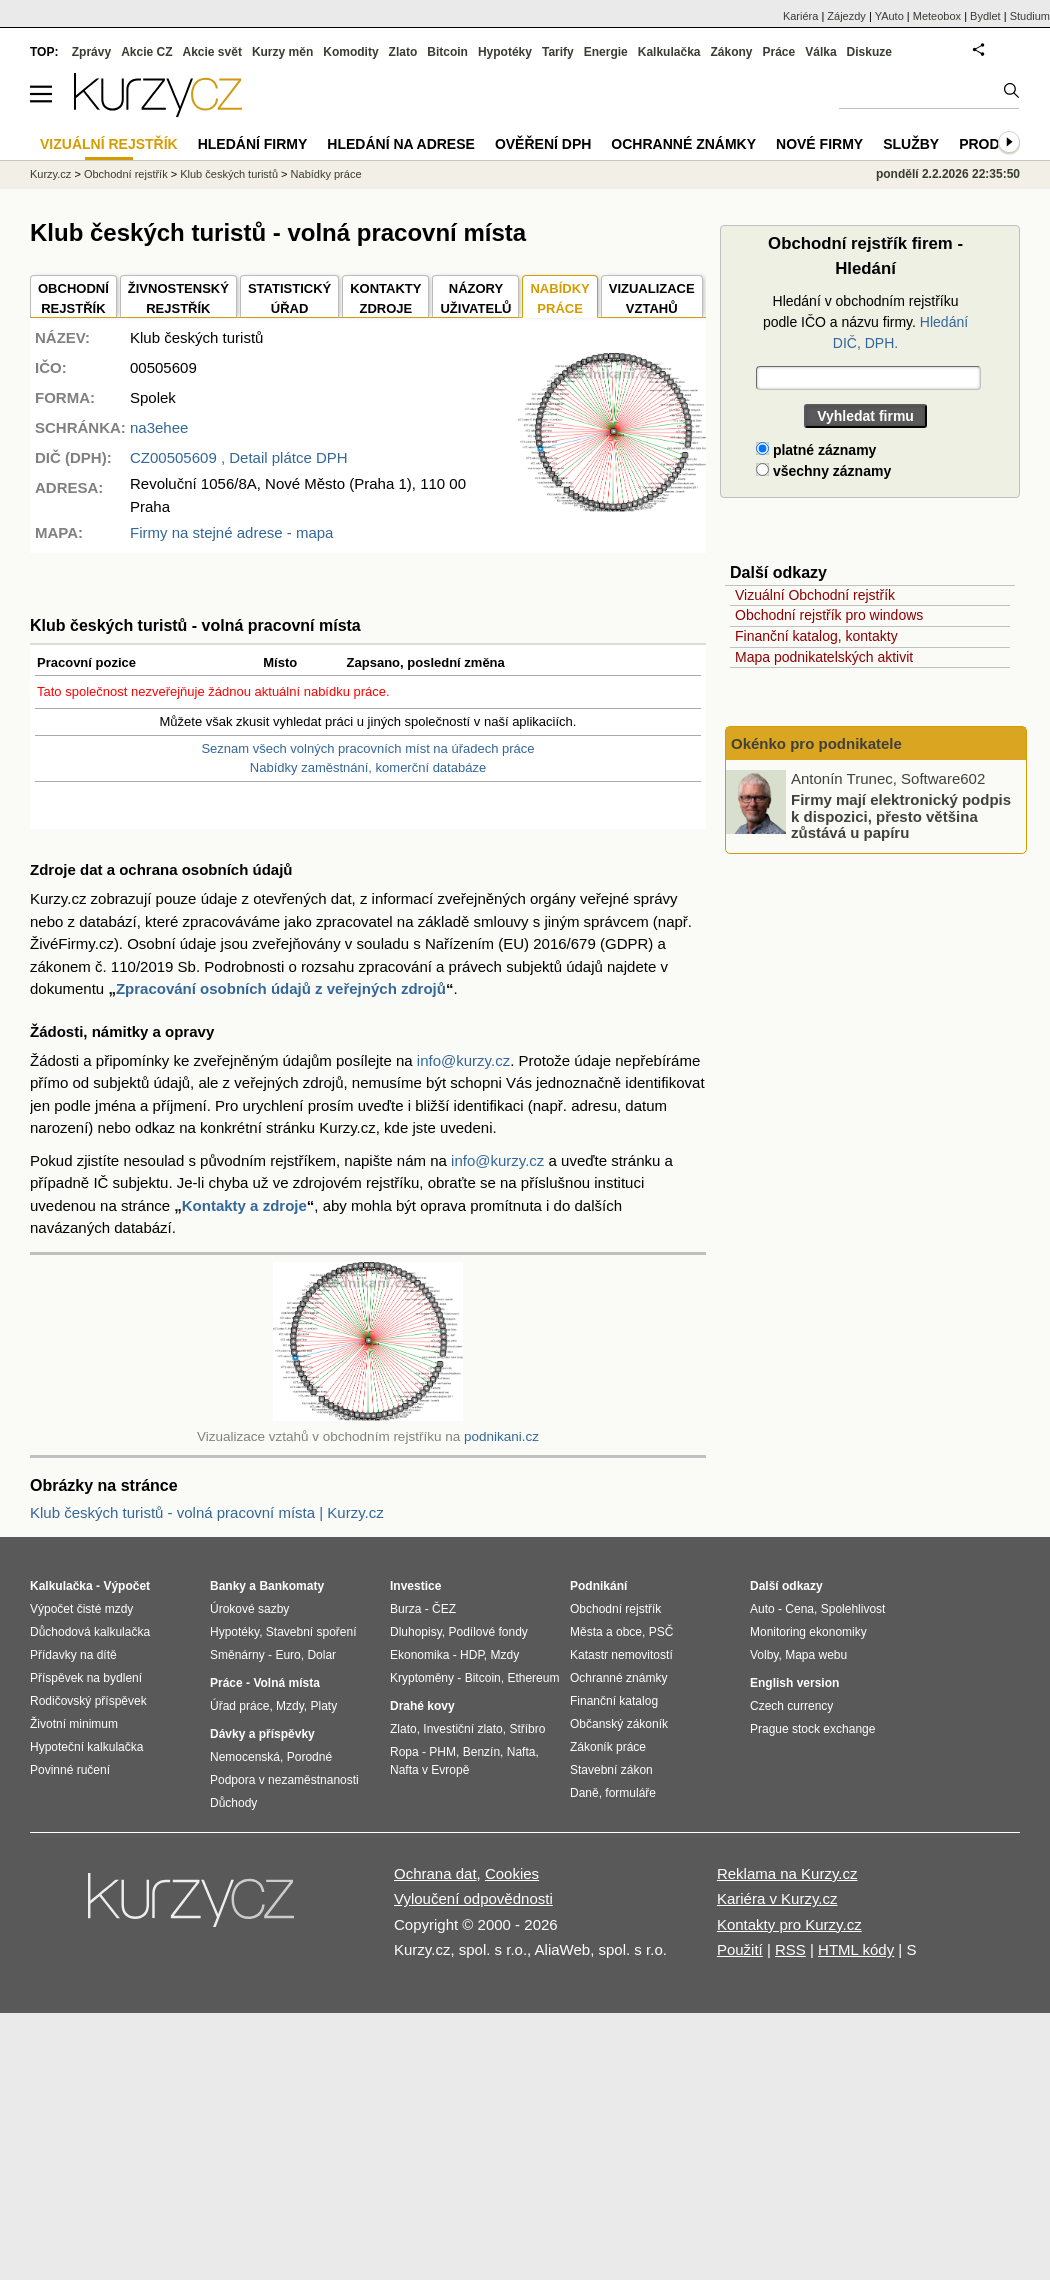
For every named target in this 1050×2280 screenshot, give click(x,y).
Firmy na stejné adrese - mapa (231, 532)
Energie (606, 52)
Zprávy (91, 52)
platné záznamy (816, 450)
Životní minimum (74, 1724)
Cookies (512, 1873)
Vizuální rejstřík (109, 144)
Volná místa (286, 1683)
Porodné (309, 1757)
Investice (415, 1586)
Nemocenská (245, 1757)
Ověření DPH (543, 144)
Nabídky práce (326, 174)
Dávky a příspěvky (262, 1734)
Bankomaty (291, 1586)
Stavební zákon (611, 1770)
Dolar (321, 1655)
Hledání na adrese (401, 144)
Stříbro (527, 1729)
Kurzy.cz (50, 174)
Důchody (233, 1803)
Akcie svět (212, 52)
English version (794, 1683)
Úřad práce (239, 1706)
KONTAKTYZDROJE (385, 298)
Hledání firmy (253, 144)
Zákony (731, 52)
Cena (799, 1609)
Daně (584, 1793)
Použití (740, 1949)
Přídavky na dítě (73, 1655)
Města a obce (606, 1632)
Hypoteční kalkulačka (86, 1747)
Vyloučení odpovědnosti (473, 1898)
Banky (228, 1586)
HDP (472, 1655)
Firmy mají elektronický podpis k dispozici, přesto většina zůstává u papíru (901, 816)
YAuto (889, 16)
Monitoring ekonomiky (808, 1632)
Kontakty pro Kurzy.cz (789, 1924)
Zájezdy (846, 16)
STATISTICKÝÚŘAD (289, 298)
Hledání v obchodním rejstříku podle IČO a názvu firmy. (865, 322)
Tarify (558, 52)
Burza (405, 1609)
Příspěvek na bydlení (86, 1678)
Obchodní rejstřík (126, 174)
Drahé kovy (422, 1706)
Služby (911, 144)
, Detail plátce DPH (239, 457)
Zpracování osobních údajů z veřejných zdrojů (281, 988)
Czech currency (791, 1706)
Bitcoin (447, 52)
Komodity (350, 52)
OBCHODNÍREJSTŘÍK (73, 298)
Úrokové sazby (249, 1609)
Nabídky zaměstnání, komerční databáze (368, 767)
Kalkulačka (669, 52)
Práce (779, 52)
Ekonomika (419, 1655)
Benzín (481, 1752)
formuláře (630, 1793)
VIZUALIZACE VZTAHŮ (652, 298)
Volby (764, 1655)
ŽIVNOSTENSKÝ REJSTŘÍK (178, 298)
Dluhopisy (416, 1632)
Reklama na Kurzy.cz (787, 1873)
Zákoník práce (608, 1747)
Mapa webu (816, 1655)
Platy (324, 1706)
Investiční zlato (462, 1729)
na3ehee (159, 427)
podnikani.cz (501, 1436)
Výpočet (126, 1586)
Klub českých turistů (229, 174)
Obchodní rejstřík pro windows (829, 615)
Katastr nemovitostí (621, 1655)
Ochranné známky (683, 144)
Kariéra (800, 16)
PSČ (661, 1632)
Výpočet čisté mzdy (81, 1609)
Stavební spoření (311, 1632)
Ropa (404, 1752)
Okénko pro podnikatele (816, 743)
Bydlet (985, 16)
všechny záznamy (823, 471)
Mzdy (290, 1706)
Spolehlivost (853, 1609)
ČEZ (444, 1609)
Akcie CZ (146, 52)
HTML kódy (856, 1949)
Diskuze (869, 52)
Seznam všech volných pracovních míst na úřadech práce (367, 748)
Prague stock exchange (812, 1729)
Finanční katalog (614, 1701)
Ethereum (533, 1678)
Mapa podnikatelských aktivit (824, 657)
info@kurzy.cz (463, 1060)
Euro (287, 1655)
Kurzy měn (282, 52)
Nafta (521, 1752)
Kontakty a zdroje (244, 1205)
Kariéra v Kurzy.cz (777, 1898)
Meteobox (937, 16)
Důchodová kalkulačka (90, 1632)
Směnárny (237, 1655)
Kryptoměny (422, 1678)
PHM (442, 1752)
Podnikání (598, 1586)
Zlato (403, 52)
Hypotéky (505, 52)
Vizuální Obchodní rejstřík (815, 595)
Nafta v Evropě (429, 1770)
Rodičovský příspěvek (88, 1701)
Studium (1030, 16)
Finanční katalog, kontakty (816, 636)
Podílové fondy (487, 1632)
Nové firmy (819, 144)
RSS (790, 1949)
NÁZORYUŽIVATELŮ (475, 298)
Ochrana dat (435, 1873)
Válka (820, 52)
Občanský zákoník (619, 1724)
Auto (762, 1609)
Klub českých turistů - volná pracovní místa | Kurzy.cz (207, 1512)
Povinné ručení (70, 1770)
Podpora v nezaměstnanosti (284, 1780)
